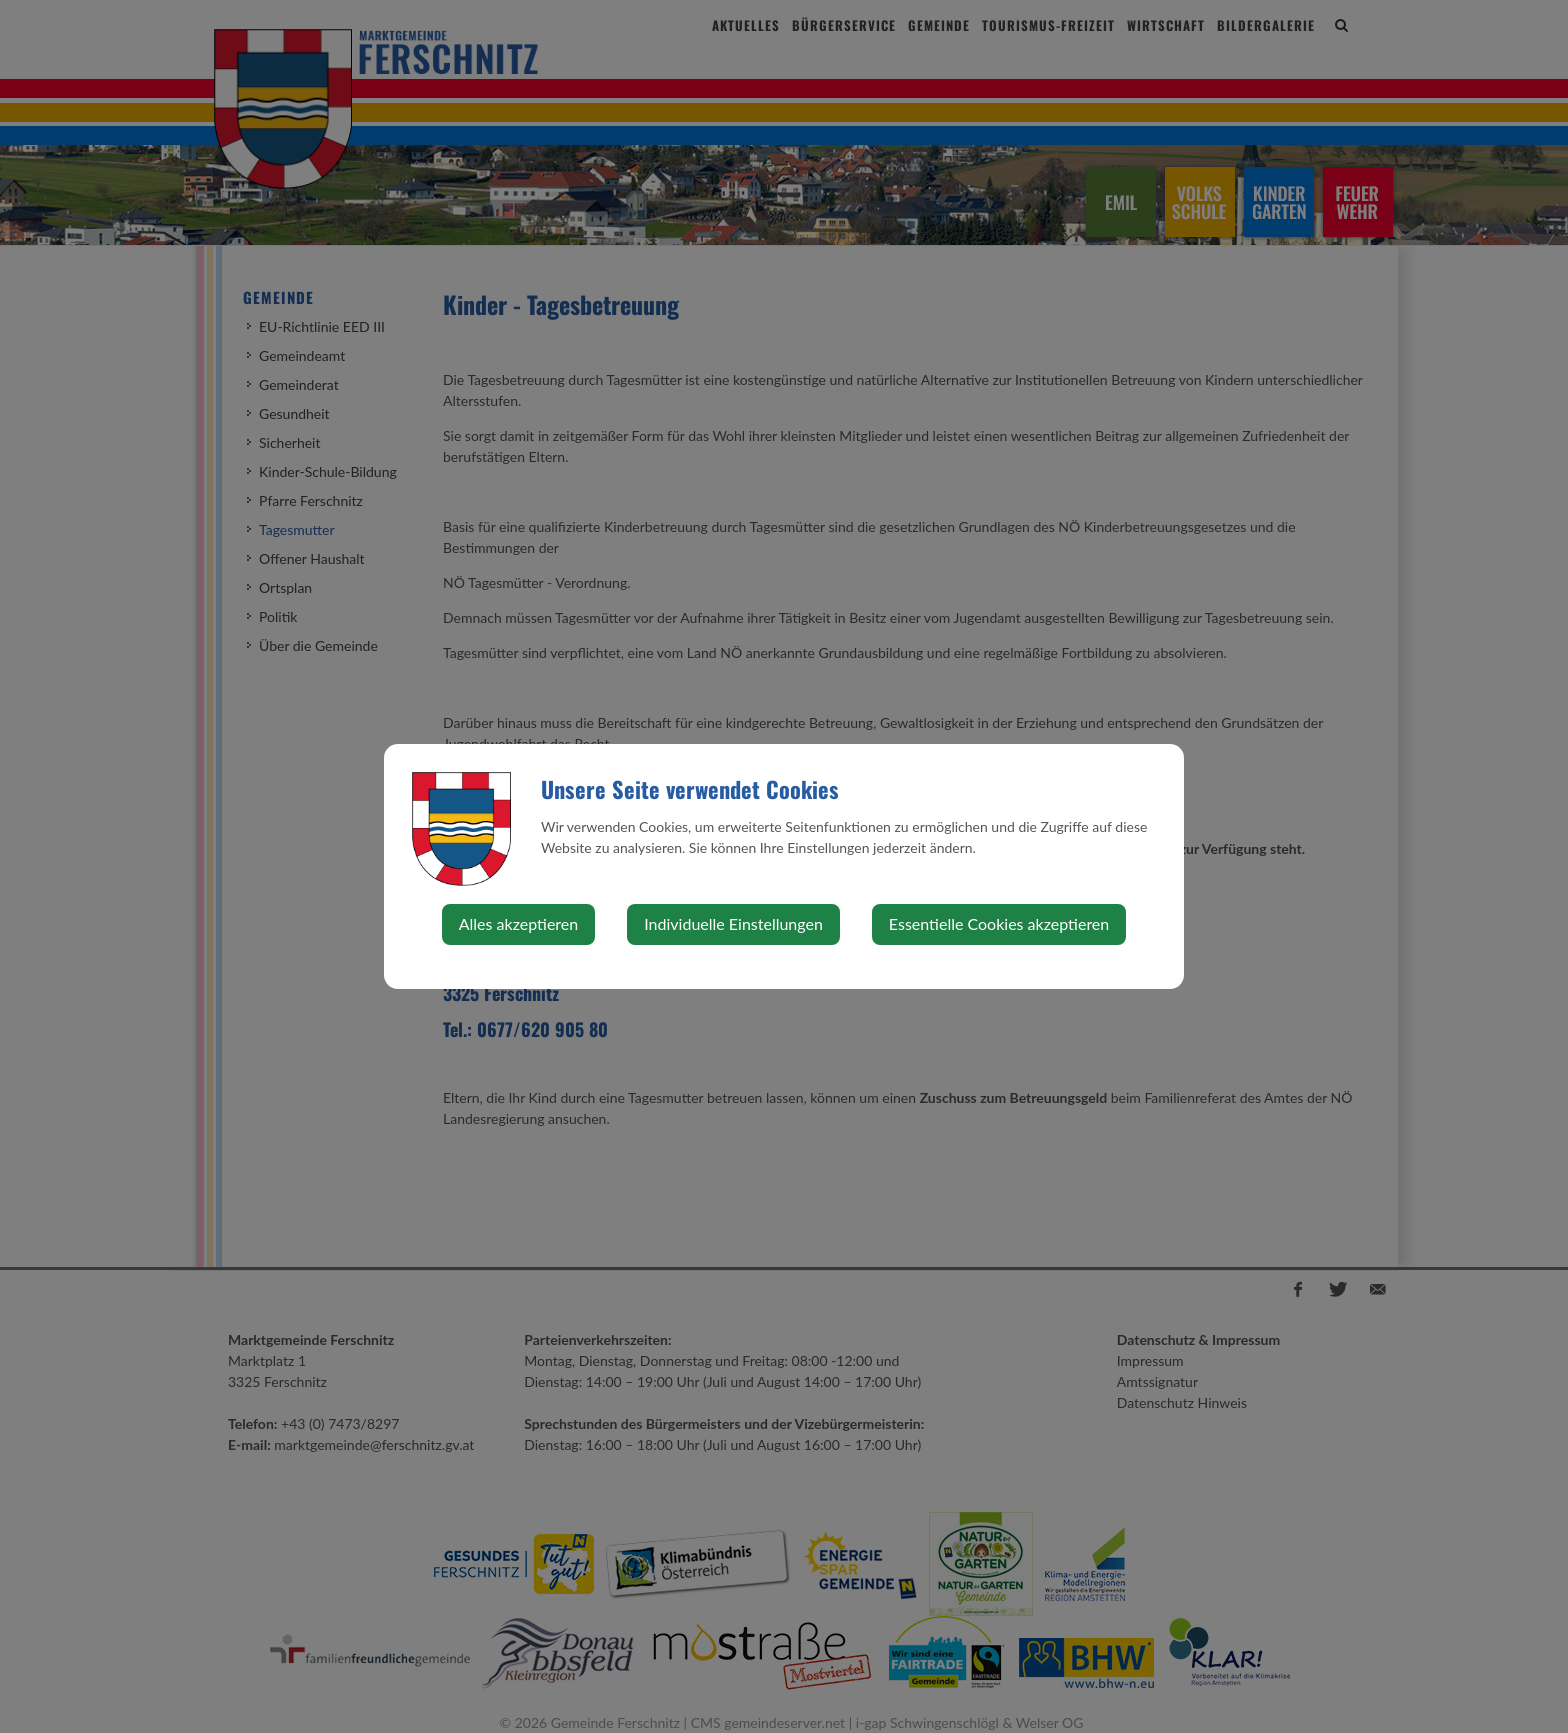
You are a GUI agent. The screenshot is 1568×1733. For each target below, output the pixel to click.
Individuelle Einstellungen (733, 923)
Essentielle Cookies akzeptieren (999, 923)
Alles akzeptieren (518, 923)
